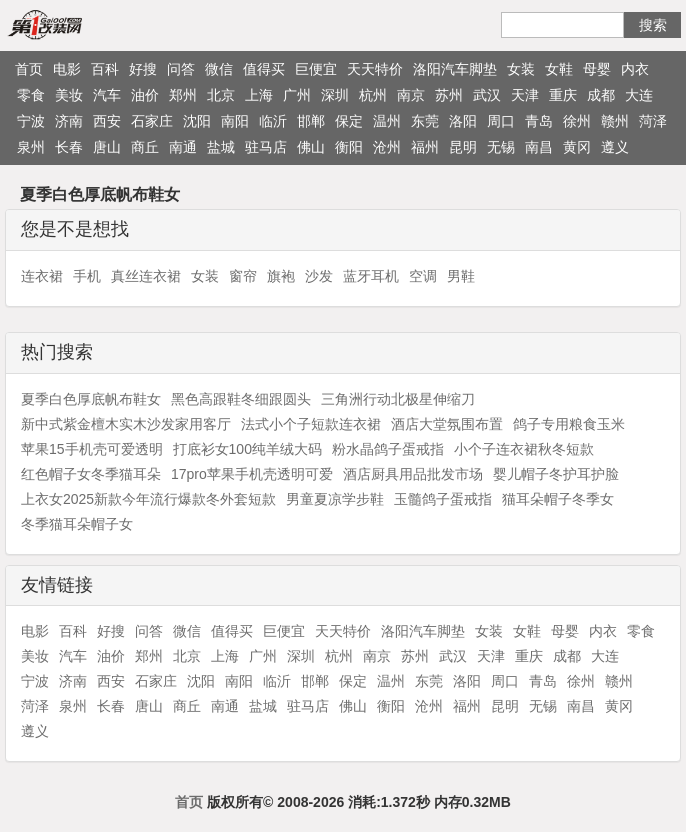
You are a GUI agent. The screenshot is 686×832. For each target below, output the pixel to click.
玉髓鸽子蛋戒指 (443, 499)
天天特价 (375, 69)
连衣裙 (42, 276)
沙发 (319, 276)
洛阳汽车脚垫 (455, 69)
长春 (69, 147)
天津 (525, 95)
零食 (31, 95)
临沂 (273, 121)
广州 (297, 95)
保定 (349, 121)
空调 (423, 276)
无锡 (501, 147)
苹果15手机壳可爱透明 (92, 449)
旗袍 (281, 276)
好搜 (143, 69)
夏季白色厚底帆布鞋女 (91, 399)
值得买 (264, 69)
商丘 (145, 147)
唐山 (107, 147)
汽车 (107, 95)
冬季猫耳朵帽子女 (77, 524)
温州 (387, 121)
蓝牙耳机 (371, 276)
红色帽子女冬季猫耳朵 (91, 474)
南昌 (539, 147)
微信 (219, 69)
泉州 (31, 147)
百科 (105, 69)
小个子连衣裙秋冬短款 (524, 449)
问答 (181, 69)
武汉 (487, 95)
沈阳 (197, 121)
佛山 (311, 147)
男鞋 (461, 276)
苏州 (449, 95)
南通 (183, 147)
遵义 (615, 147)
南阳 (235, 121)
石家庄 (152, 121)
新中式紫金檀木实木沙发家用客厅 (126, 424)
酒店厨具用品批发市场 (413, 474)
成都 (601, 95)
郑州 (183, 95)
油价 (145, 95)
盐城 (221, 147)
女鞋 (559, 69)
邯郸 (311, 121)
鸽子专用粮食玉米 (569, 424)
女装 (521, 69)
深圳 (335, 95)
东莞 (425, 121)
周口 (501, 121)
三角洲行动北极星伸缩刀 (398, 399)
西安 (107, 121)
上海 (259, 95)
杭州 (373, 95)
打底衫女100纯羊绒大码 (247, 449)
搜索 (653, 25)
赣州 (615, 121)
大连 (639, 95)
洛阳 (463, 121)
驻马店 (266, 147)
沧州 (387, 147)
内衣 (635, 69)
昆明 (463, 147)
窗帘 (243, 276)
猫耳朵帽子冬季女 (558, 499)
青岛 (539, 121)
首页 (29, 69)
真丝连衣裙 (146, 276)
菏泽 (653, 121)
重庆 (563, 95)
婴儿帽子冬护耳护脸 (556, 474)
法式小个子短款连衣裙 (311, 424)
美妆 (69, 95)
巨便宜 (316, 69)
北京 (221, 95)
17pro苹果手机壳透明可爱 (252, 474)
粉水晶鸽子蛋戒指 (388, 449)
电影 (67, 69)
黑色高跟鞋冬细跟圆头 (241, 399)
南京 (411, 95)
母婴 (597, 69)
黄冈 (577, 147)
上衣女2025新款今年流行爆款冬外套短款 (148, 499)
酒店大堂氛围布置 (447, 424)
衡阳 (349, 147)
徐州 (577, 121)
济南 (69, 121)
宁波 (31, 121)
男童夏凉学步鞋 (335, 499)
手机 (87, 276)
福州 (425, 147)
